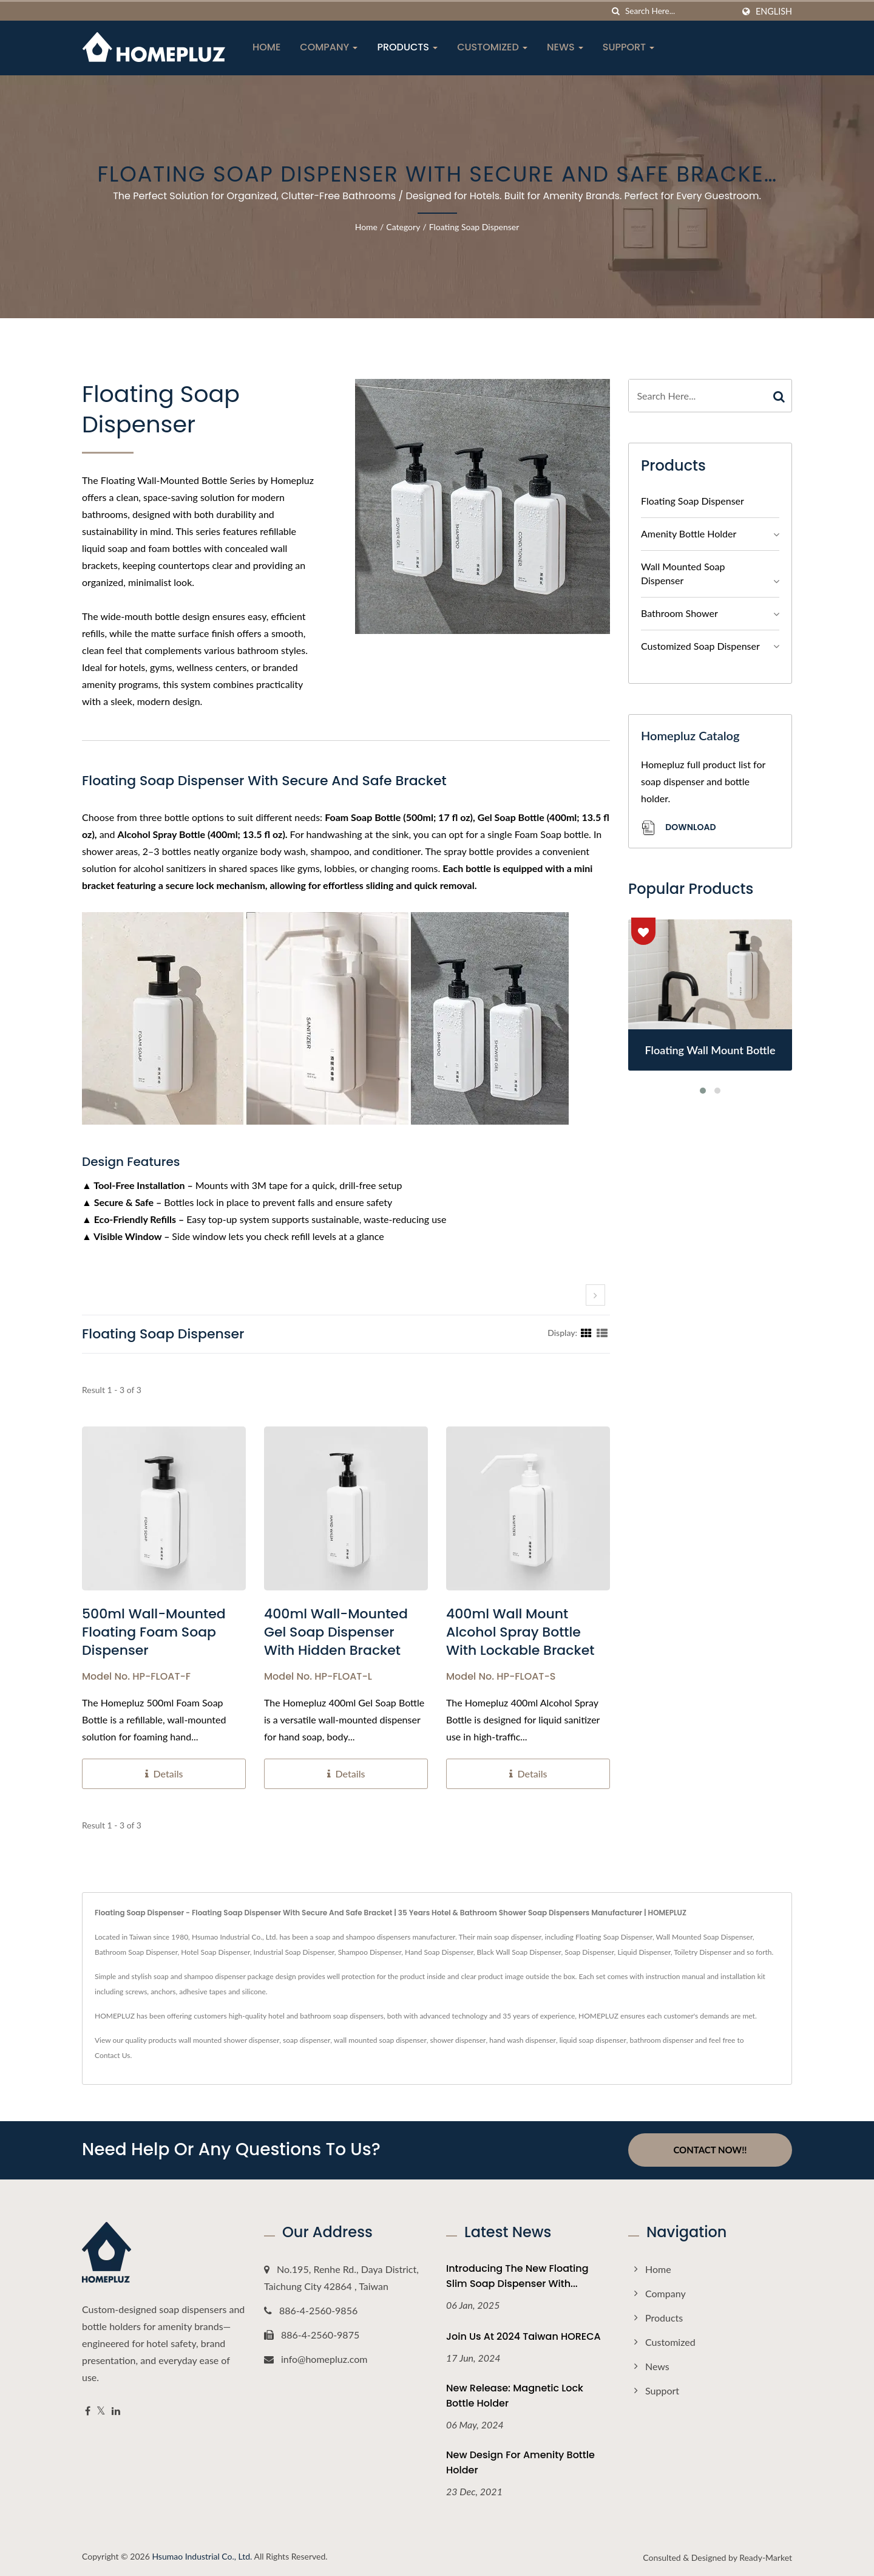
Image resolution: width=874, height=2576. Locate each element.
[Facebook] (87, 2411)
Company (328, 47)
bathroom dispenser (662, 2040)
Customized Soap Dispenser (700, 646)
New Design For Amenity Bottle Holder (520, 2462)
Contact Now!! (710, 2149)
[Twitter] (101, 2411)
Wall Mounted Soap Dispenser (683, 573)
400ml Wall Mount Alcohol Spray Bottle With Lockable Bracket (520, 1632)
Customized (492, 47)
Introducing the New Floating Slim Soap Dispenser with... (517, 2275)
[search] (616, 11)
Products (407, 47)
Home (266, 47)
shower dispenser (458, 2040)
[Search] (679, 11)
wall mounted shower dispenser (228, 2040)
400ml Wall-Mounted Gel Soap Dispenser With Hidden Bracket (336, 1632)
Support (629, 47)
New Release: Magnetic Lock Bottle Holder (514, 2395)
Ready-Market (765, 2557)
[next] (595, 1295)
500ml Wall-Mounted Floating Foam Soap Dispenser (154, 1632)
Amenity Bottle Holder (688, 533)
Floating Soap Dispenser (474, 227)
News (565, 47)
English (774, 11)
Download (678, 828)
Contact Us (112, 2055)
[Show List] (602, 1332)
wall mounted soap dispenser (380, 2040)
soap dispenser (306, 2040)
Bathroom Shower (679, 613)
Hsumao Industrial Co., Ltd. (202, 2556)
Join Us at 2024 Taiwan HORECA (523, 2336)
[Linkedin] (116, 2411)
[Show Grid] (586, 1332)
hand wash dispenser (522, 2040)
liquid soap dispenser (593, 2040)
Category (403, 227)
